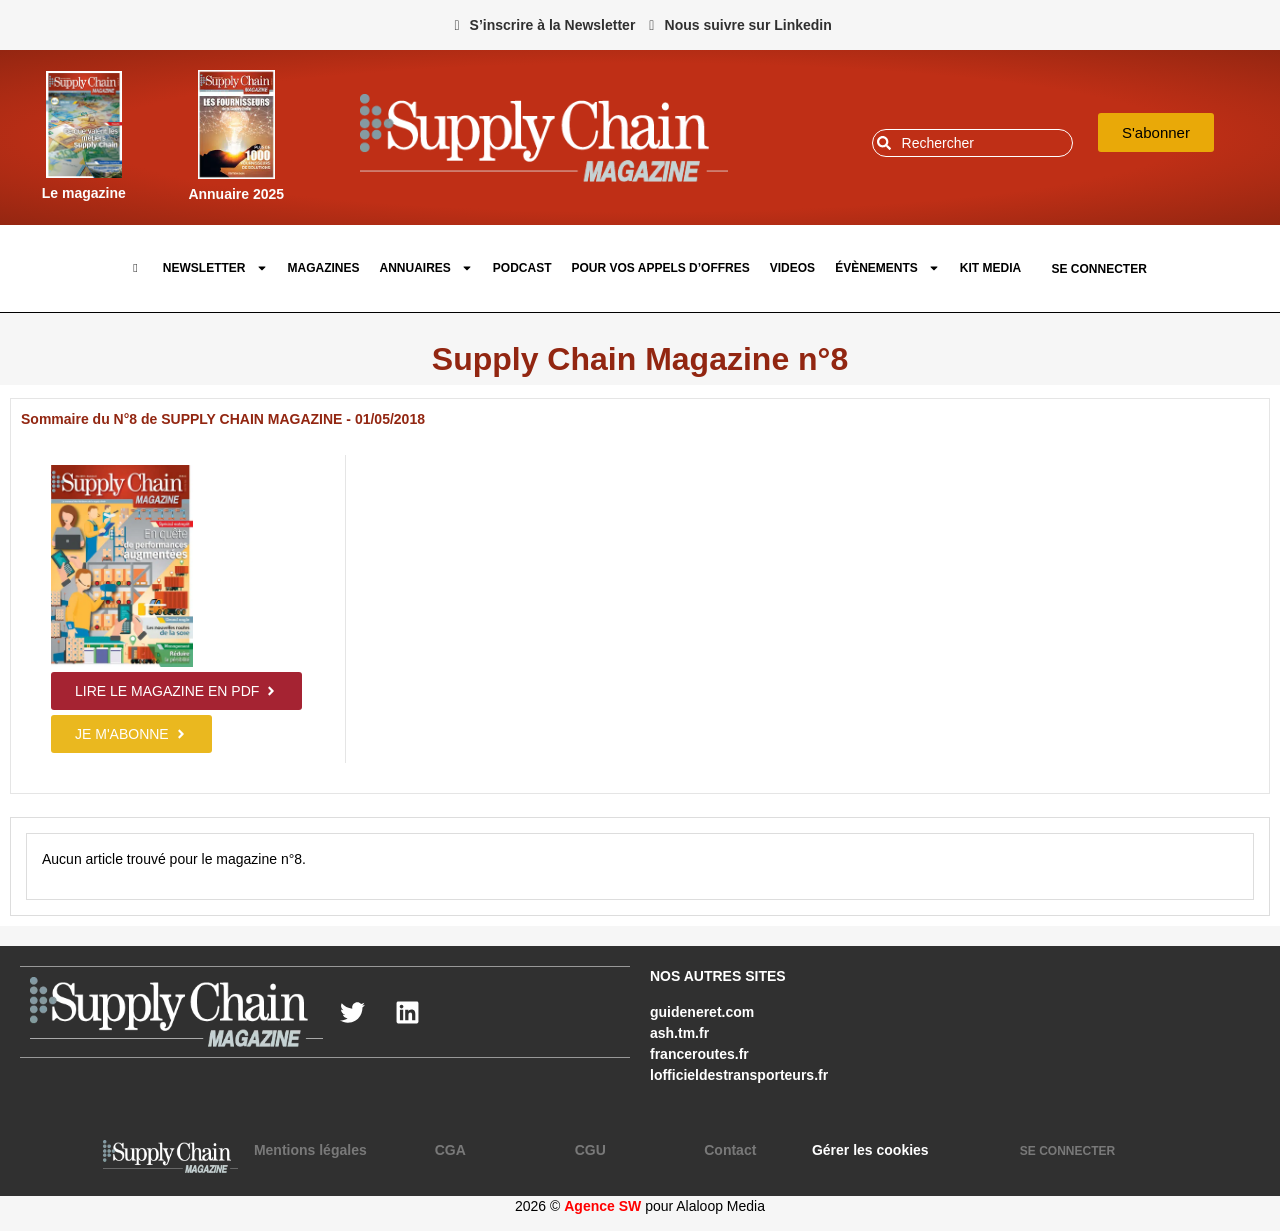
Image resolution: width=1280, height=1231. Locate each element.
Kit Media (990, 268)
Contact (730, 1150)
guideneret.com (702, 1012)
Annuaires (426, 268)
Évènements (887, 268)
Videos (792, 268)
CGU (590, 1150)
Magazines (324, 268)
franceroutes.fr (699, 1054)
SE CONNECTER (1098, 269)
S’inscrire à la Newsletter (553, 25)
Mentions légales (310, 1150)
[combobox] (972, 143)
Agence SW (602, 1206)
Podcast (522, 268)
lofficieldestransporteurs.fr (739, 1075)
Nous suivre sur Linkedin (748, 25)
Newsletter (215, 268)
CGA (450, 1150)
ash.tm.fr (679, 1033)
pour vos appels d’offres (661, 268)
